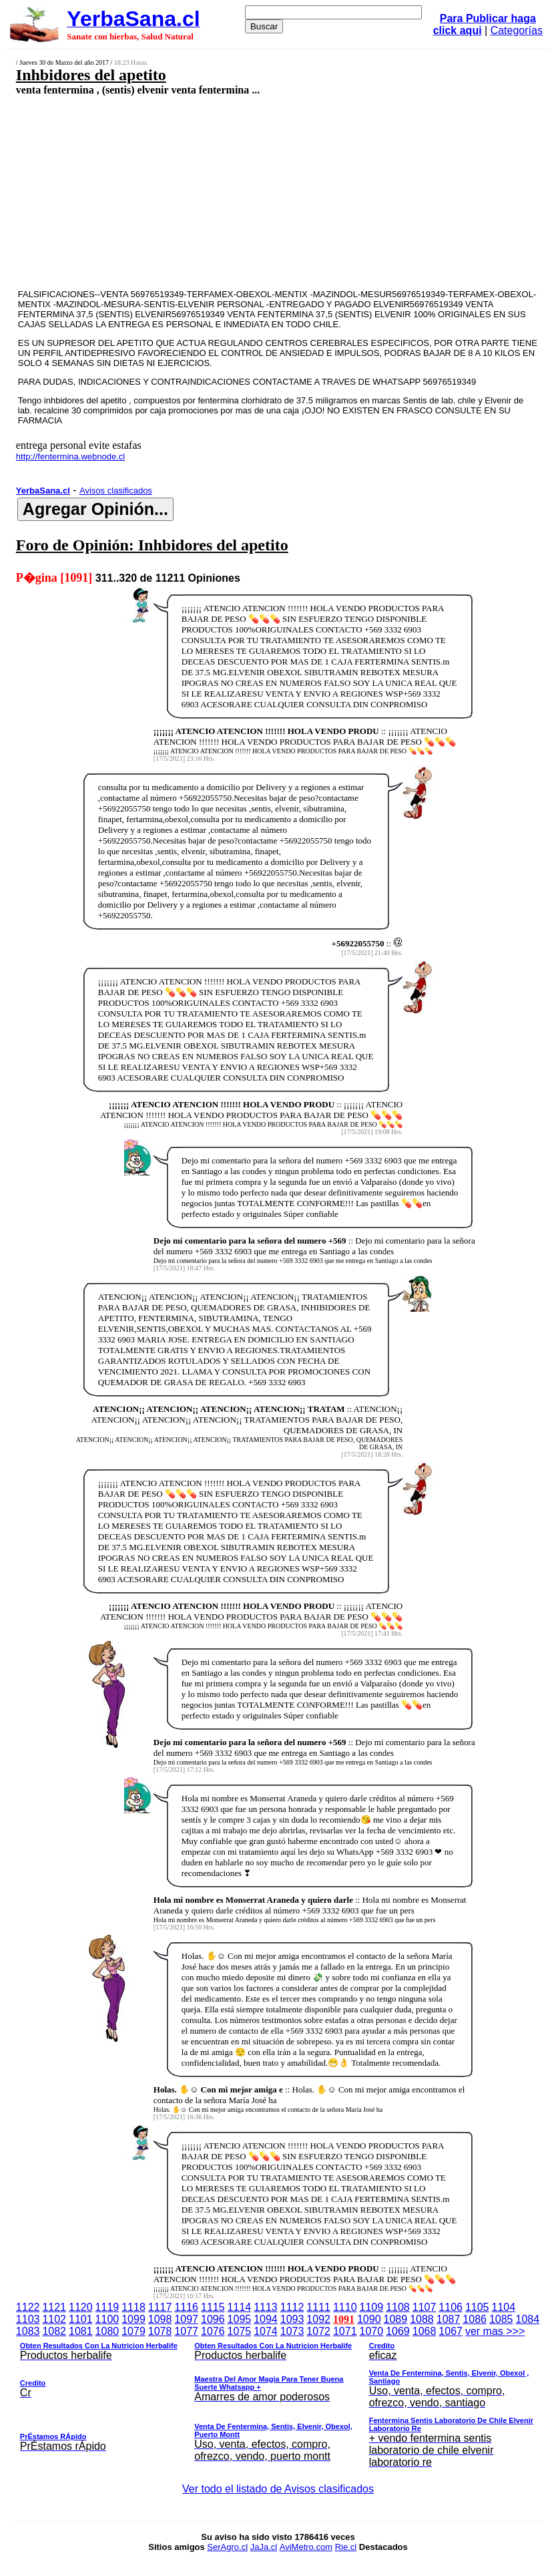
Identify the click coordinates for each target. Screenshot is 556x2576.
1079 (133, 2331)
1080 (107, 2331)
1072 (318, 2331)
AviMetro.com (306, 2547)
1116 (186, 2307)
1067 (451, 2331)
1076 (213, 2331)
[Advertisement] (235, 191)
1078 (160, 2331)
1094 (266, 2319)
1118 (133, 2307)
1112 (292, 2307)
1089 (396, 2319)
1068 (424, 2331)
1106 (451, 2307)
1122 (28, 2307)
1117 (160, 2307)
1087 (449, 2319)
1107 (424, 2307)
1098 (160, 2319)
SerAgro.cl (227, 2547)
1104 (504, 2307)
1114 (240, 2307)
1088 (422, 2319)
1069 (398, 2331)
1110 (345, 2307)
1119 (107, 2307)
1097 (186, 2319)
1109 (372, 2307)
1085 (501, 2319)
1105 (477, 2307)
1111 (318, 2307)
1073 (292, 2331)
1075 (240, 2331)
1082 (54, 2331)
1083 (28, 2331)
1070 (372, 2331)
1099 (133, 2319)
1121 (54, 2307)
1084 (528, 2319)
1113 (266, 2307)
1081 (81, 2331)
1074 (266, 2331)
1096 (213, 2319)
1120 (81, 2307)
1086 (475, 2319)
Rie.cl (346, 2547)
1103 (28, 2319)
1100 (107, 2319)
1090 (369, 2319)
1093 (292, 2319)
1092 (318, 2319)
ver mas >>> (278, 2399)
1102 (54, 2319)
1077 (186, 2331)
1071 (345, 2331)
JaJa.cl (263, 2547)
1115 (213, 2307)
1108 (398, 2307)
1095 (240, 2319)
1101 (81, 2319)
